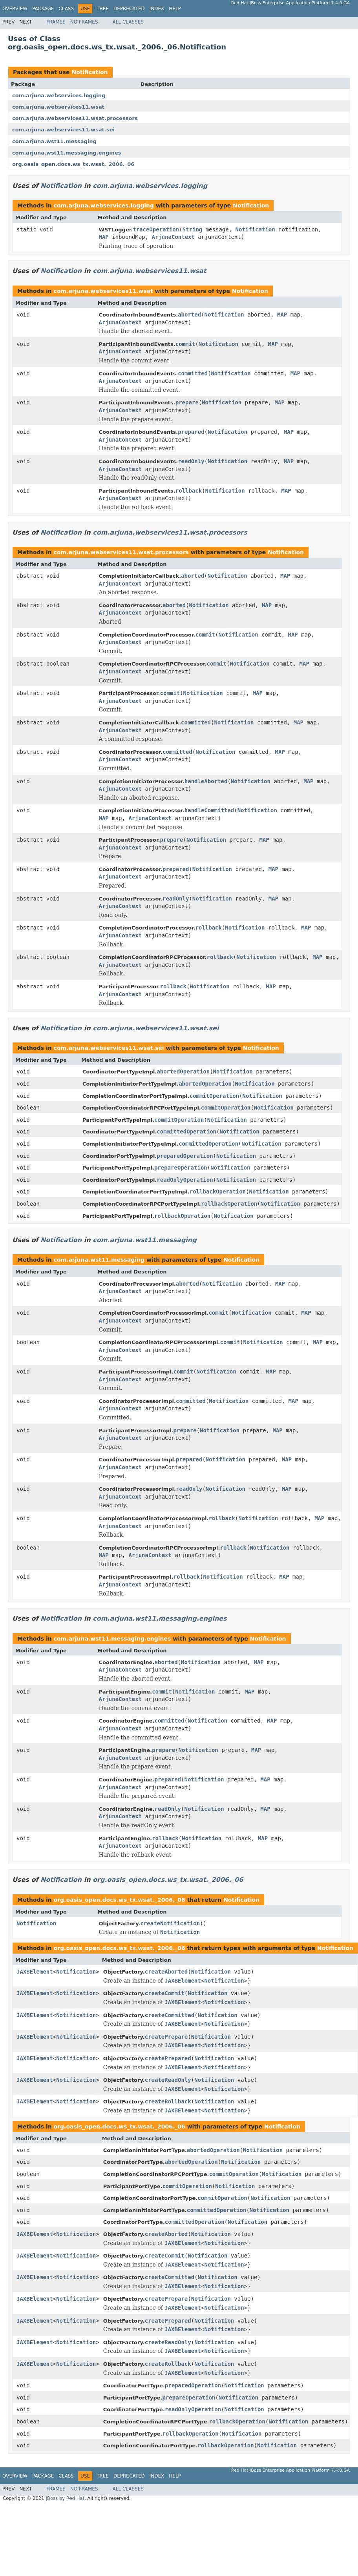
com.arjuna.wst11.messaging (54, 141)
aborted (189, 314)
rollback (188, 491)
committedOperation (186, 1131)
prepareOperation (180, 1167)
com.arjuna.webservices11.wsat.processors (75, 118)
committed (193, 373)
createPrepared (168, 2058)
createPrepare (166, 2037)
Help (175, 8)
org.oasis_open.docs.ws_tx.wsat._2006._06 (73, 164)
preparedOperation (185, 1156)
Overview (14, 8)
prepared (191, 432)
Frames (56, 22)
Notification (89, 72)
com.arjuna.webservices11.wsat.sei (63, 130)
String (193, 229)
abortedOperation (183, 1071)
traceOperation (156, 229)
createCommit (164, 1993)
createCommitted (169, 2015)
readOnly (191, 461)
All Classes (128, 22)
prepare (187, 402)
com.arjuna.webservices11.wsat (58, 107)
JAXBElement (34, 1971)
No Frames (84, 22)
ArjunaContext (173, 237)
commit (185, 344)
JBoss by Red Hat (65, 2498)
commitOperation (214, 1096)
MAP (104, 237)
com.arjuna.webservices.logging (58, 95)
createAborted (166, 1971)
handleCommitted (209, 810)
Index (157, 8)
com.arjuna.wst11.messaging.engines (66, 153)
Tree (103, 8)
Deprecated (129, 8)
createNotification (170, 1923)
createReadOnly (168, 2080)
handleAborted (206, 781)
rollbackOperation (218, 1191)
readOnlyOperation (185, 1180)
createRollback (168, 2101)
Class (66, 8)
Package (43, 8)
